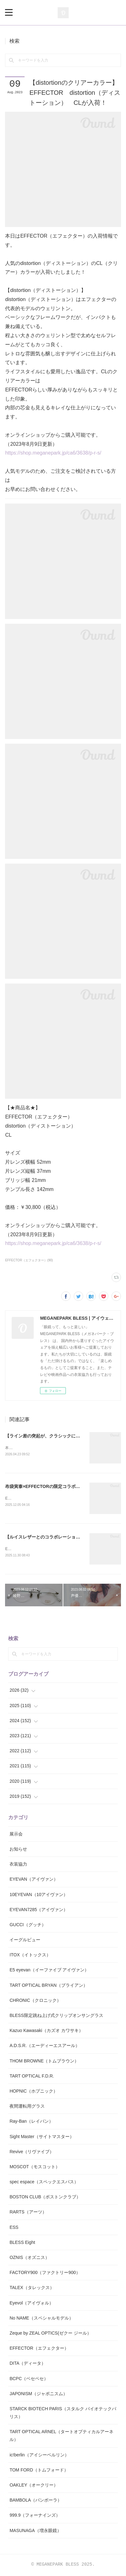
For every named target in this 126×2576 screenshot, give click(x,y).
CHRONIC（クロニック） (35, 2001)
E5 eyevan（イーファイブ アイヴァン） (49, 1971)
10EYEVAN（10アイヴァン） (38, 1895)
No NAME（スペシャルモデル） (41, 2319)
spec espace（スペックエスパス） (43, 2182)
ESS (13, 2228)
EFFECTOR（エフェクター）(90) (29, 1260)
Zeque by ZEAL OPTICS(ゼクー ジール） (50, 2334)
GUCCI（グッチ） (27, 1925)
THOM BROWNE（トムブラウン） (44, 2062)
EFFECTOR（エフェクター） (38, 2349)
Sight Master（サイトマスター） (41, 2137)
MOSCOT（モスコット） (34, 2167)
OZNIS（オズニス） (29, 2258)
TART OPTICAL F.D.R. (31, 2077)
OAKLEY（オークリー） (33, 2486)
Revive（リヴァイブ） (31, 2152)
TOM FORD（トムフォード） (38, 2471)
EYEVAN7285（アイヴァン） (38, 1910)
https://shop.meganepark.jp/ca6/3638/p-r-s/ (53, 452)
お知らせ (18, 1850)
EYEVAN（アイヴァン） (33, 1880)
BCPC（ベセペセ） (28, 2379)
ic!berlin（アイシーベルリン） (39, 2456)
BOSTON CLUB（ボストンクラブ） (45, 2198)
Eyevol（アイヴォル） (31, 2304)
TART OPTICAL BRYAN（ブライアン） (48, 1986)
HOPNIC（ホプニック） (33, 2092)
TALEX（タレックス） (31, 2289)
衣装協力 (18, 1865)
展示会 (16, 1835)
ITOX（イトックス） (29, 1956)
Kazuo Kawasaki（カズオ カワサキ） (46, 2031)
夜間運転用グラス (27, 2107)
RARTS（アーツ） (27, 2213)
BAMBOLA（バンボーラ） (35, 2501)
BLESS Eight (22, 2243)
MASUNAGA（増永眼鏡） (35, 2531)
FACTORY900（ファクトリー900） (44, 2273)
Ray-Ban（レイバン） (31, 2122)
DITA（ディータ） (27, 2364)
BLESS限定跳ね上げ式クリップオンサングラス (56, 2016)
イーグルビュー (24, 1940)
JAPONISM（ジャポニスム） (38, 2394)
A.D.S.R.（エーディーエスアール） (44, 2047)
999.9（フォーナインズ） (34, 2516)
